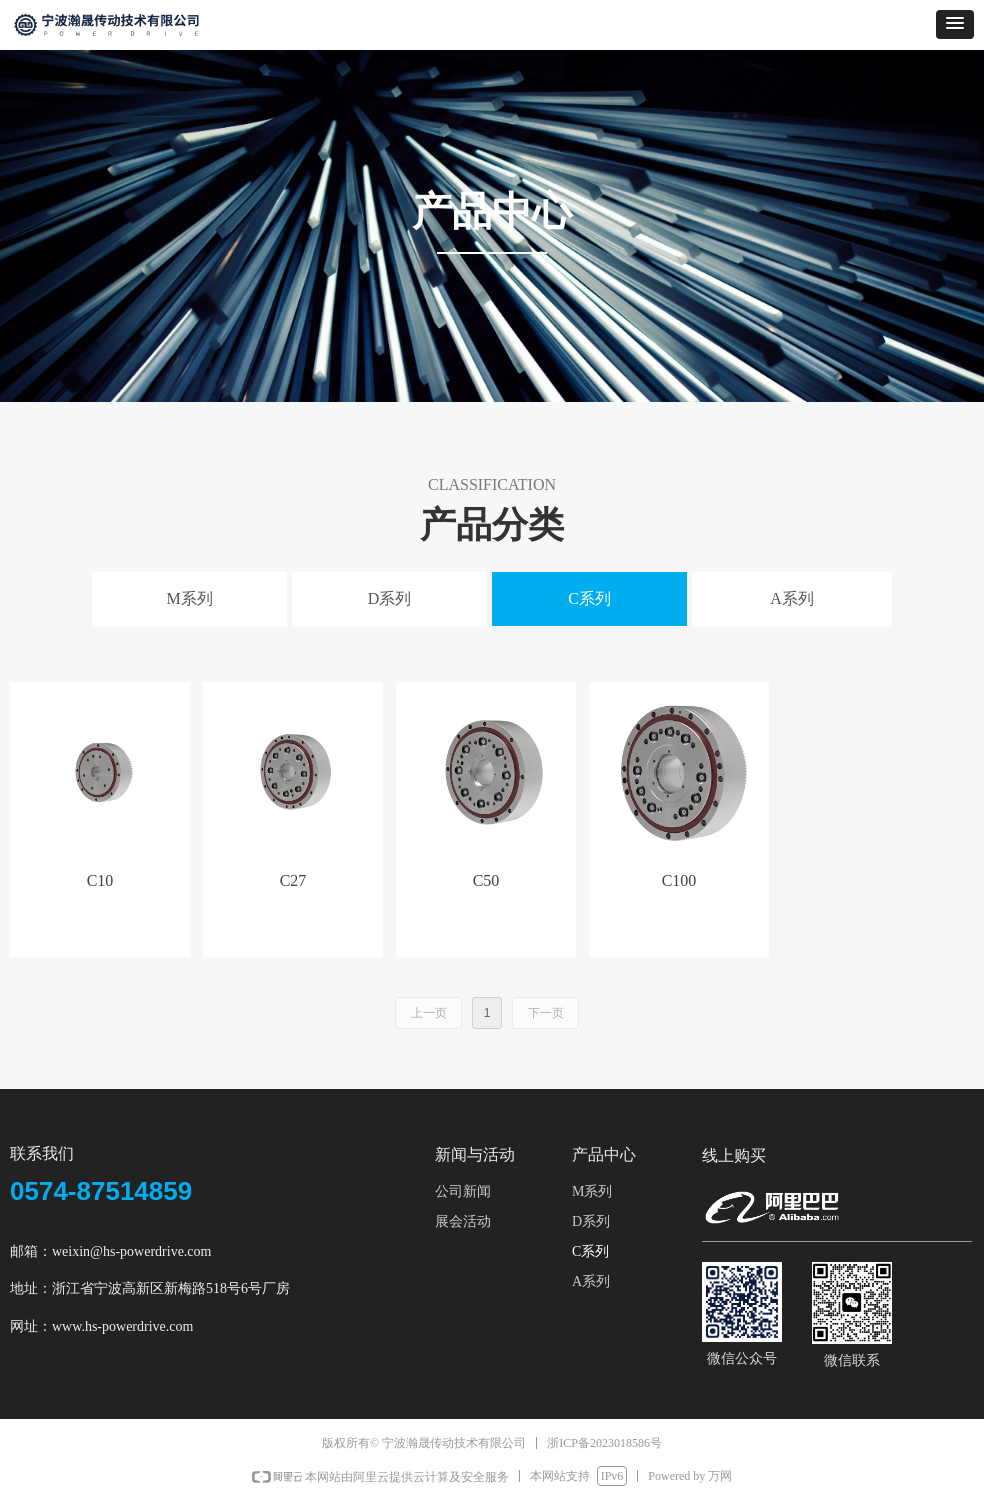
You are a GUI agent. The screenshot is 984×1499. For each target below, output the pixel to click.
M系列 (189, 598)
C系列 (589, 598)
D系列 (390, 598)
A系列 (792, 598)
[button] (955, 24)
